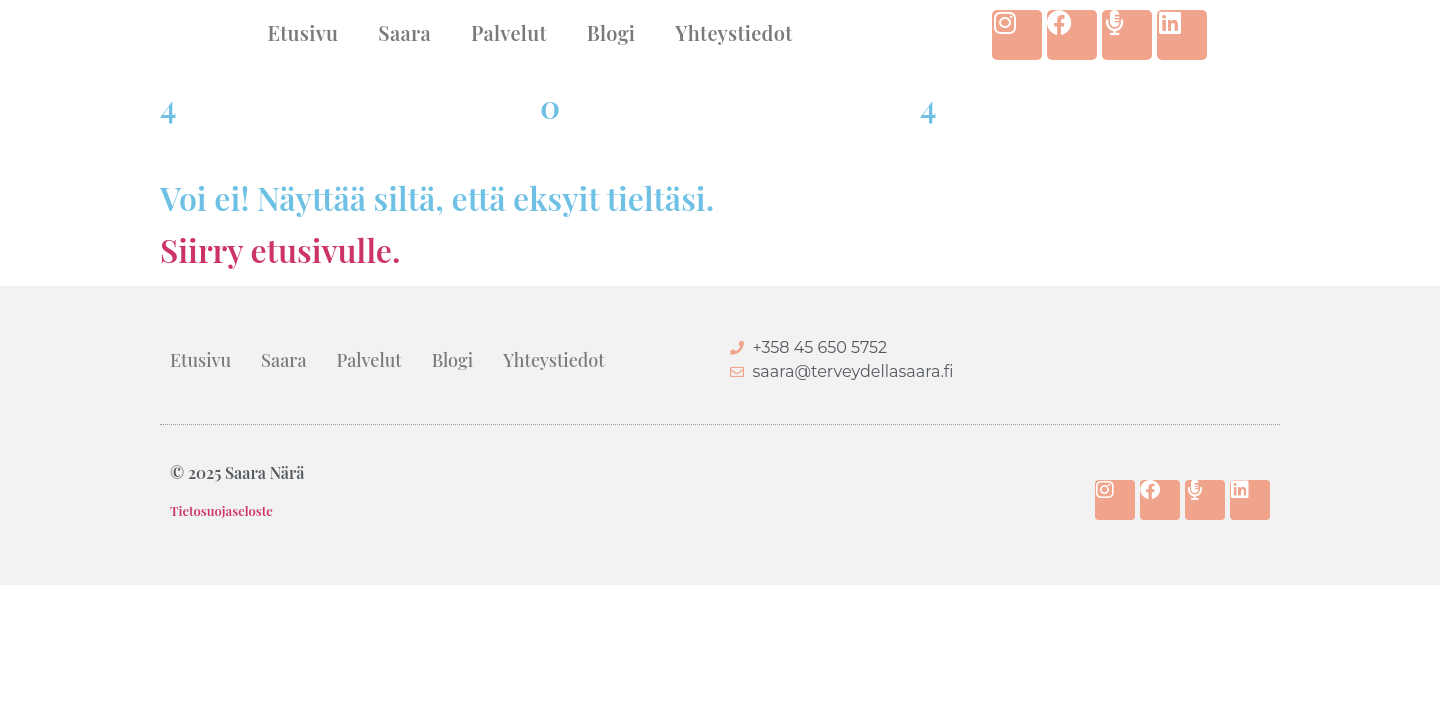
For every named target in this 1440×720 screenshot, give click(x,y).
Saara (404, 32)
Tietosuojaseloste (221, 510)
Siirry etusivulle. (280, 249)
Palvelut (509, 32)
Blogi (611, 32)
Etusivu (302, 32)
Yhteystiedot (733, 32)
